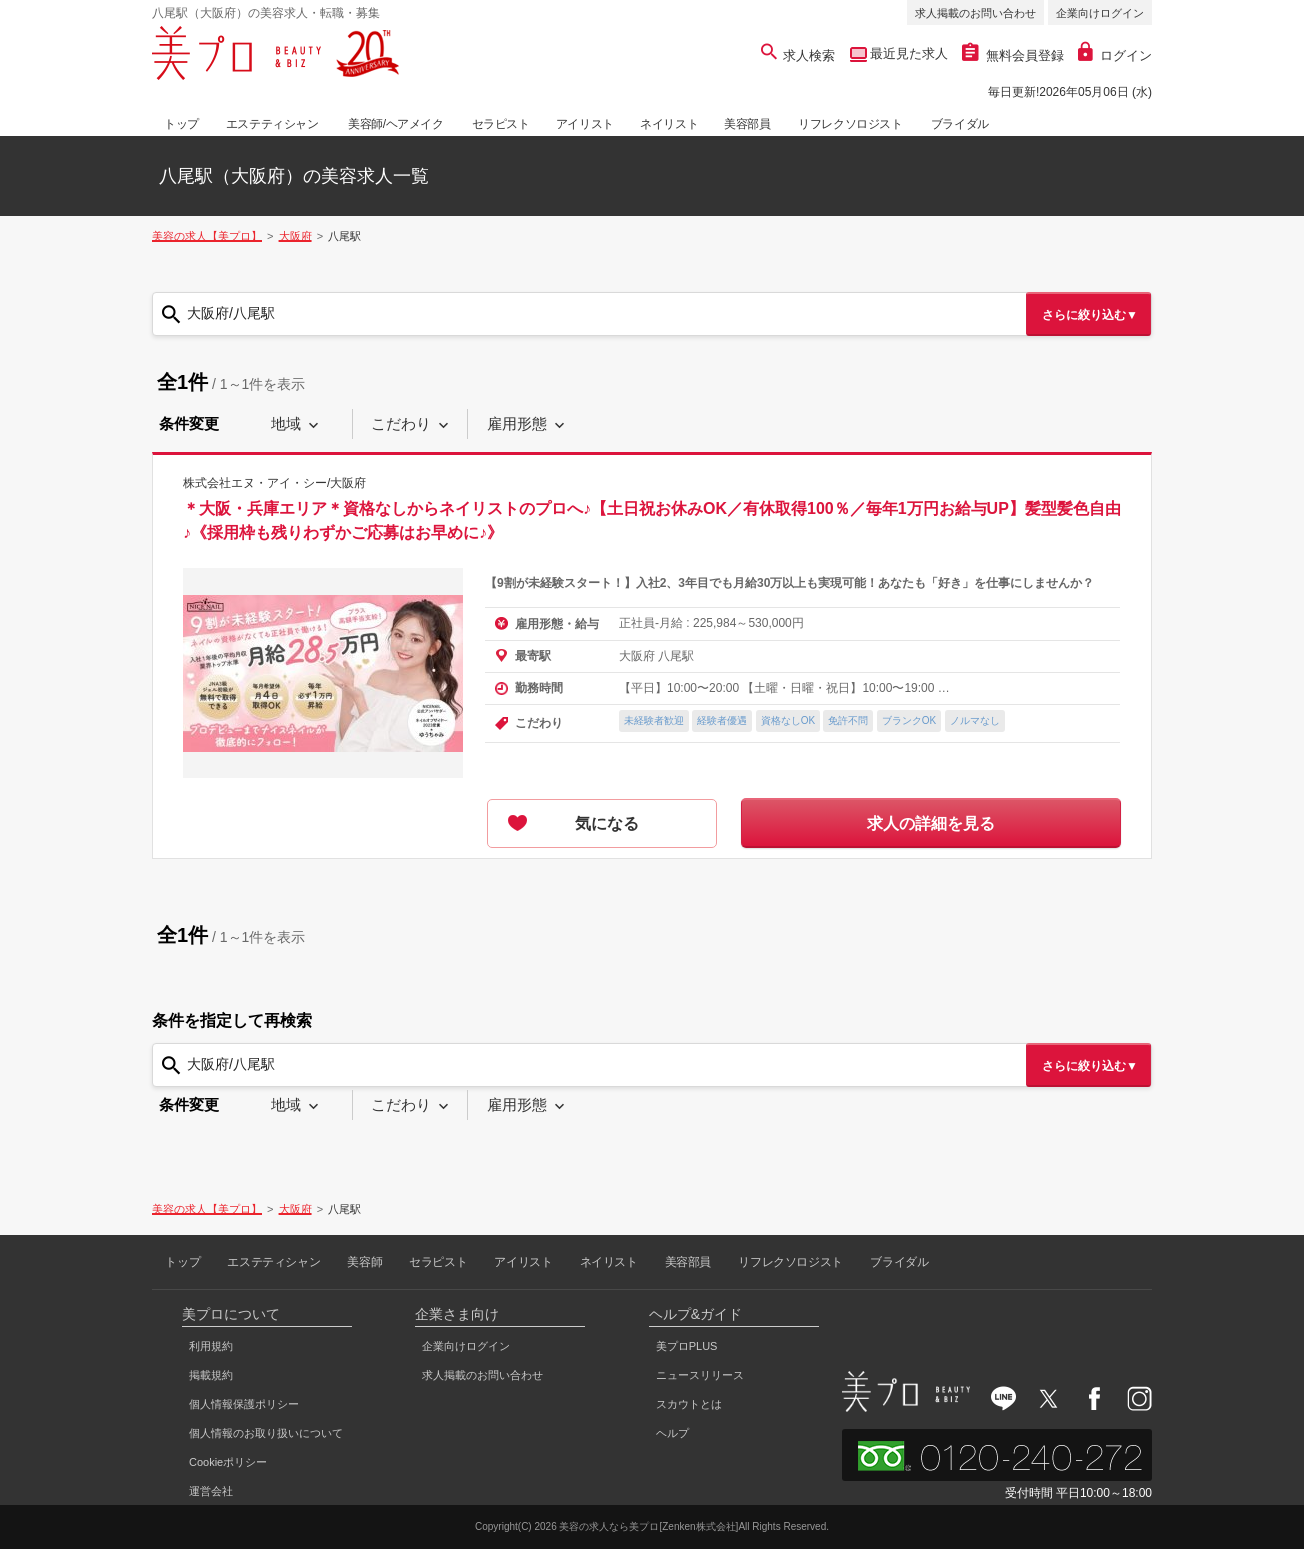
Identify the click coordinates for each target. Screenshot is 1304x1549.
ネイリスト (669, 124)
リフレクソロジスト (850, 124)
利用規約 (211, 1346)
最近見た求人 (908, 53)
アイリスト (585, 124)
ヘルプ (672, 1433)
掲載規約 (211, 1375)
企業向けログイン (1100, 13)
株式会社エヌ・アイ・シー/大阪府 (274, 483)
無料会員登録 (1013, 55)
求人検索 (798, 55)
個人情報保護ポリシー (244, 1404)
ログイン (1115, 55)
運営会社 (211, 1491)
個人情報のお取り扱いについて (266, 1433)
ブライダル (960, 124)
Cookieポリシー (228, 1462)
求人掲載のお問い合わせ (975, 13)
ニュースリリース (700, 1375)
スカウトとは (689, 1404)
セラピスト (501, 124)
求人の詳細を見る (931, 823)
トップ (181, 124)
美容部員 (747, 124)
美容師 (364, 1262)
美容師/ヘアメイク (396, 124)
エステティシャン (272, 124)
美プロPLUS (687, 1346)
